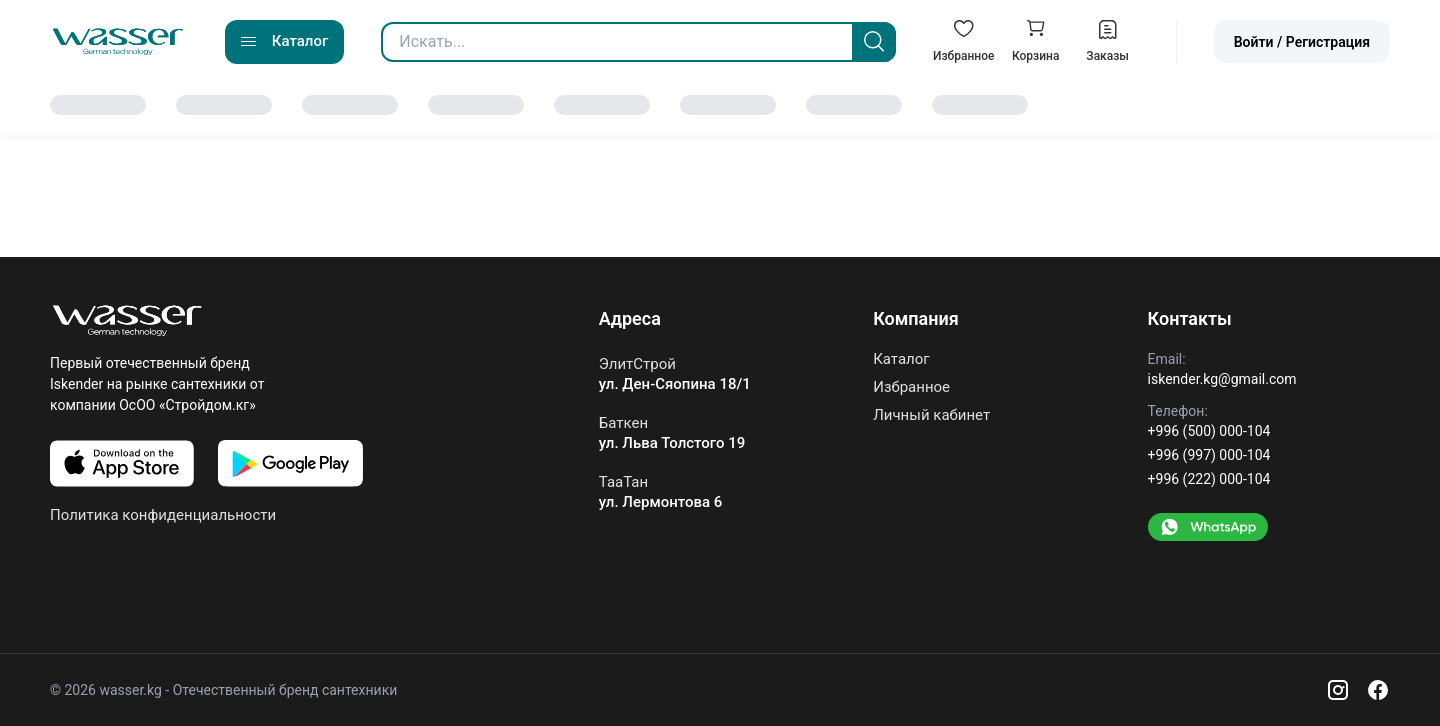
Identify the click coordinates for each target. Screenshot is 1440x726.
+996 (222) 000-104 (1209, 479)
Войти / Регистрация (1302, 42)
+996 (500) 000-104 (1209, 431)
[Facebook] (1378, 690)
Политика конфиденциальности (163, 515)
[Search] (874, 42)
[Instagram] (1338, 690)
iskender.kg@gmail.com (1222, 379)
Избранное (911, 387)
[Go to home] (118, 42)
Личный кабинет (931, 415)
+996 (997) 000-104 (1209, 455)
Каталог (901, 359)
